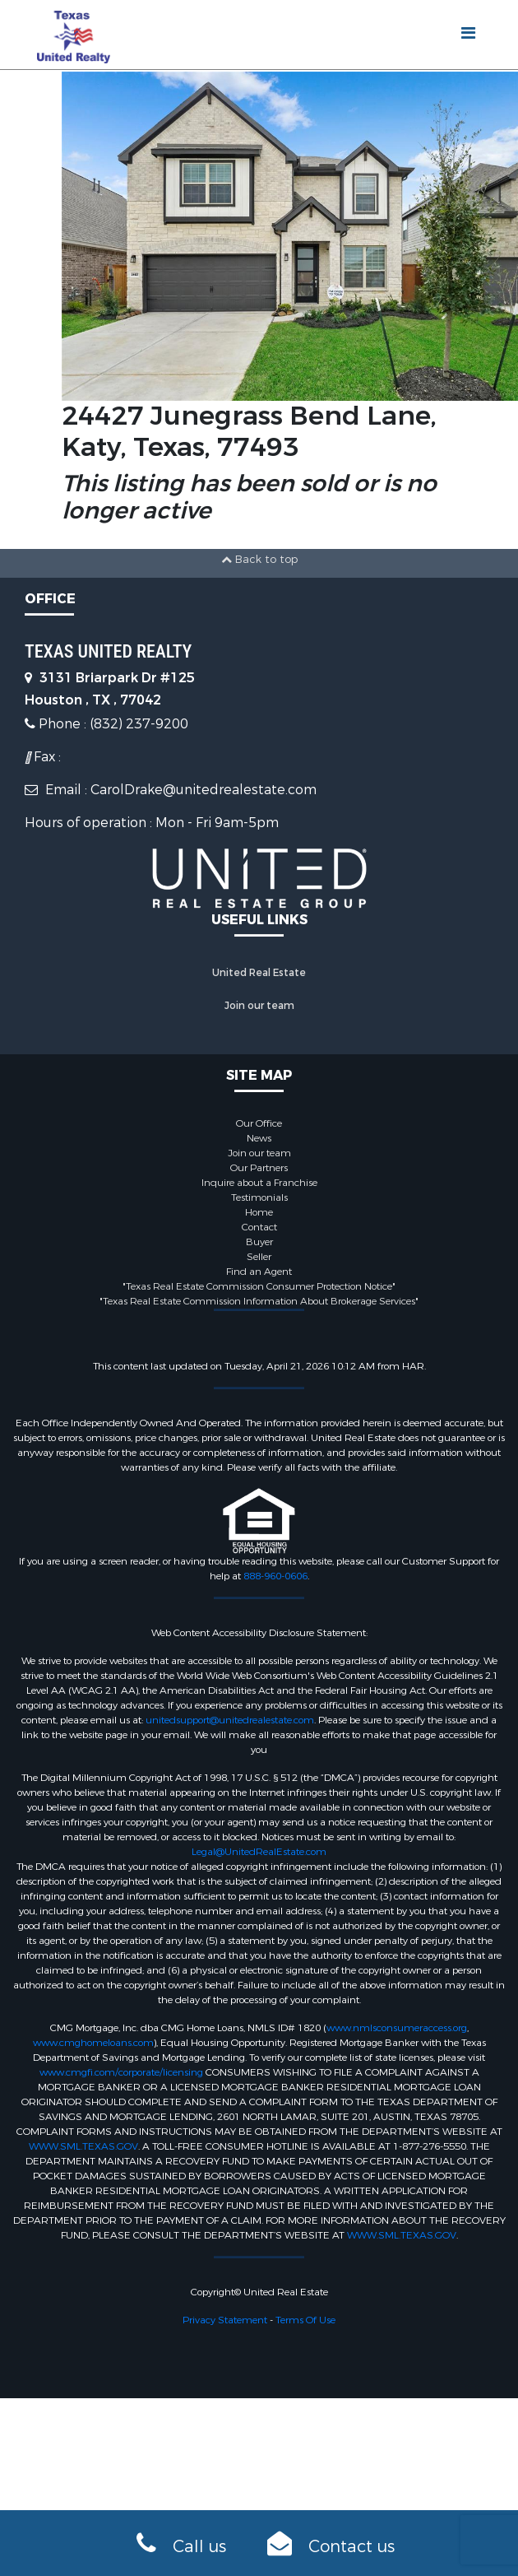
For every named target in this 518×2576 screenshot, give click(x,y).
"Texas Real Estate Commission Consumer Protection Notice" (259, 1286)
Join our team (259, 1005)
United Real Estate (259, 972)
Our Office (259, 1123)
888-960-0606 (275, 1576)
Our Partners (259, 1167)
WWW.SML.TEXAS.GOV (83, 2146)
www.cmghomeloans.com (93, 2042)
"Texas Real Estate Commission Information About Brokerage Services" (259, 1301)
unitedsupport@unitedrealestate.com (230, 1720)
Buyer (259, 1241)
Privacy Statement (225, 2320)
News (259, 1138)
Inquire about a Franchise (259, 1182)
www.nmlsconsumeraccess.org (396, 2027)
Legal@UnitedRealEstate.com (259, 1851)
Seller (259, 1256)
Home (259, 1212)
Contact (259, 1227)
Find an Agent (259, 1271)
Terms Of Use (305, 2320)
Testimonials (259, 1197)
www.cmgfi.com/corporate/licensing (121, 2072)
